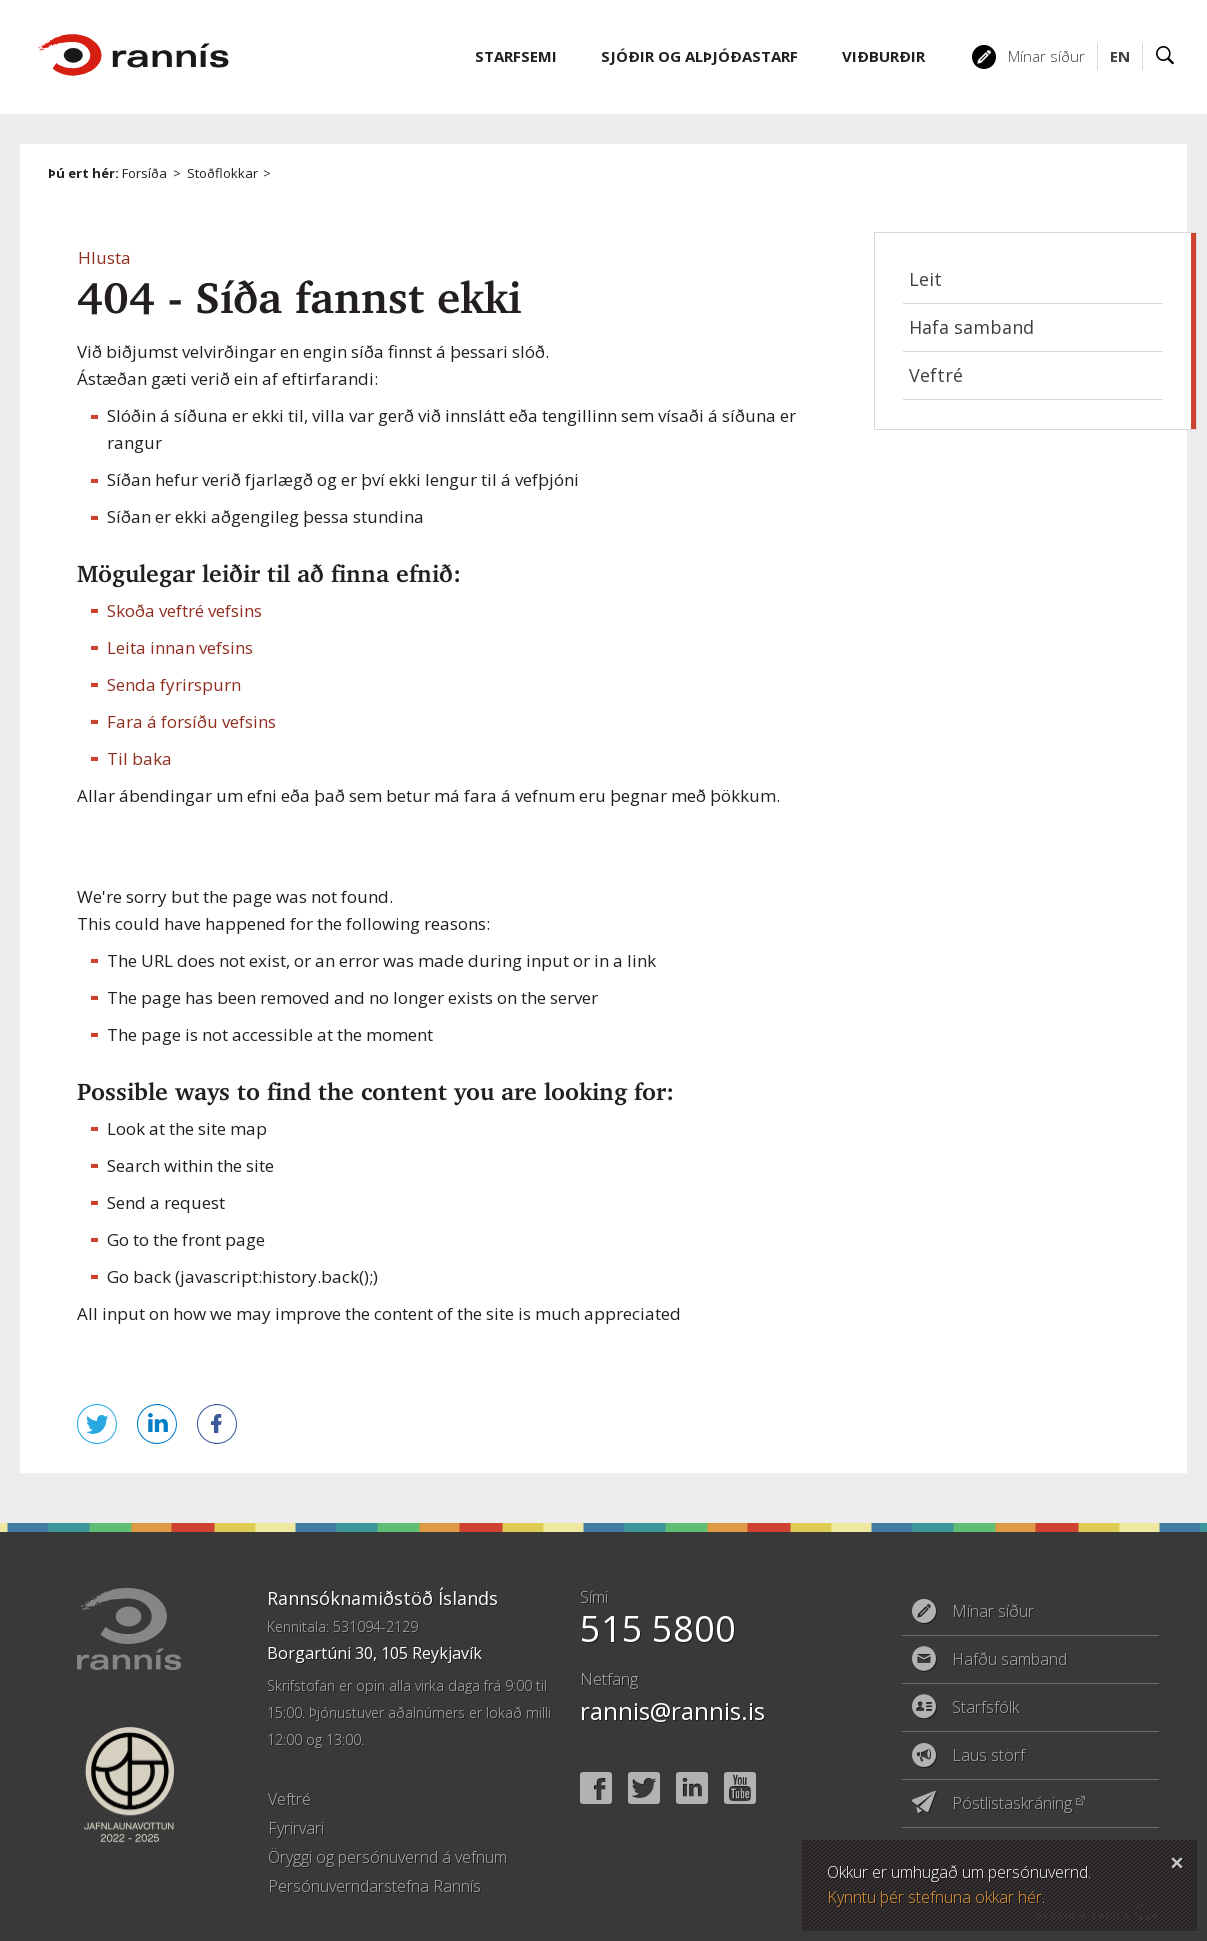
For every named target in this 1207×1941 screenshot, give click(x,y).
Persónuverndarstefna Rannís (374, 1886)
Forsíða (144, 173)
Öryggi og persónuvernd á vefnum (387, 1857)
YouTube (740, 1788)
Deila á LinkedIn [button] (157, 1424)
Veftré (936, 375)
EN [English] (1120, 56)
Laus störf (988, 1755)
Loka (1177, 1860)
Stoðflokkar (222, 173)
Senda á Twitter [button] (97, 1424)
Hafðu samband (1009, 1659)
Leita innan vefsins (180, 647)
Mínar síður (1046, 56)
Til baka (139, 758)
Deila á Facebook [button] (217, 1424)
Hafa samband (971, 327)
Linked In (692, 1788)
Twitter (644, 1788)
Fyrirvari (296, 1828)
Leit (925, 279)
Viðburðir (883, 56)
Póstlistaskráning (1012, 1803)
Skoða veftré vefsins (184, 610)
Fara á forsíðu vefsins (191, 721)
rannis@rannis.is (672, 1710)
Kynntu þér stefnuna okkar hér (934, 1897)
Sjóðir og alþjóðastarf (699, 56)
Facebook (596, 1788)
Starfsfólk (985, 1707)
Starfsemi (516, 56)
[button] (104, 257)
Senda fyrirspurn (174, 684)
